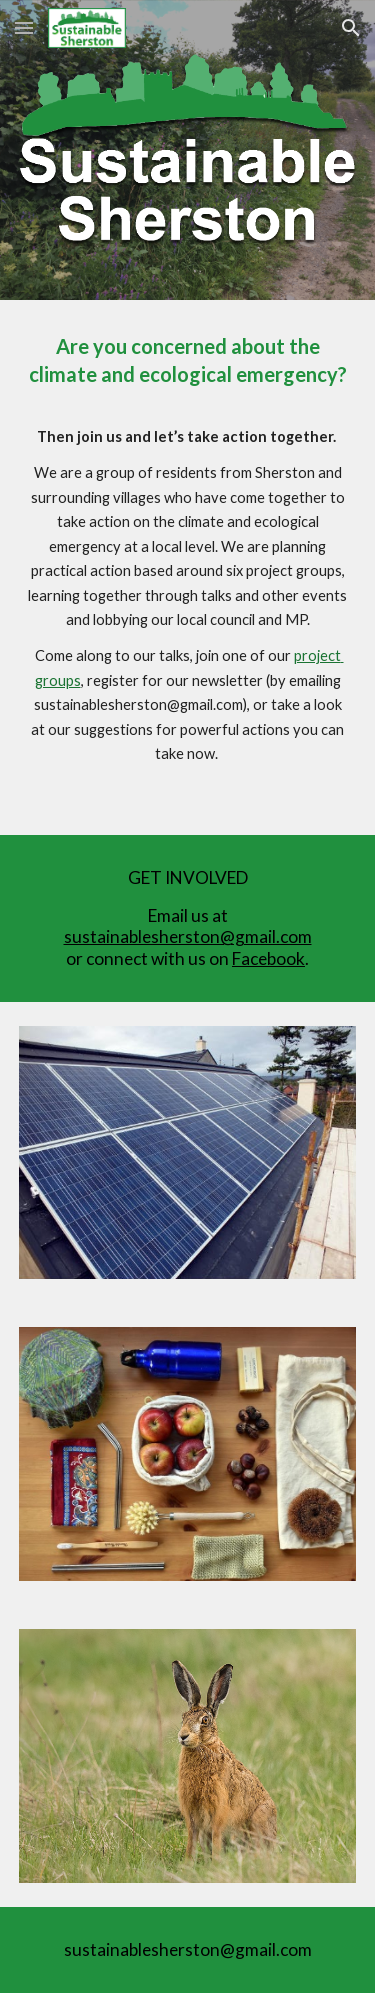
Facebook (268, 958)
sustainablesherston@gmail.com (188, 936)
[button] (24, 27)
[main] (188, 567)
